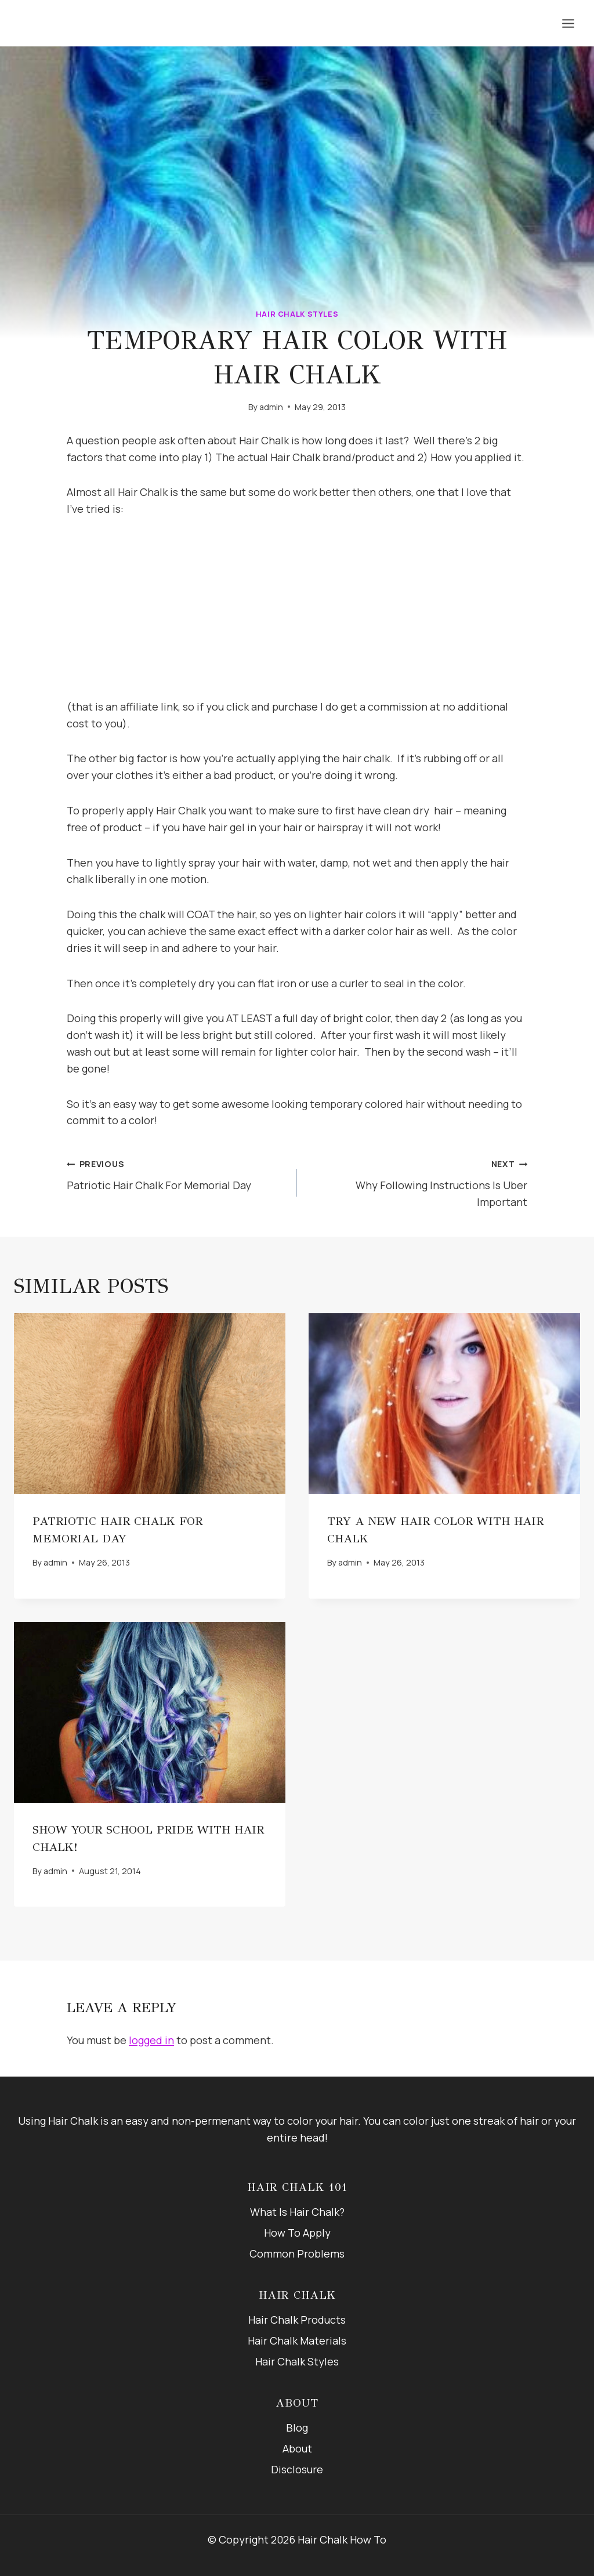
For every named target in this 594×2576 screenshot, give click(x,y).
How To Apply (297, 2233)
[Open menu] (568, 23)
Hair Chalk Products (297, 2320)
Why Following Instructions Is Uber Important (417, 1182)
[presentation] (149, 1403)
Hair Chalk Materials (297, 2340)
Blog (297, 2427)
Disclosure (297, 2469)
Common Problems (297, 2253)
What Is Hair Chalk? (297, 2212)
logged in (151, 2040)
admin (271, 406)
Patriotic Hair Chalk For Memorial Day (177, 1173)
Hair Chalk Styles (297, 314)
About (297, 2448)
